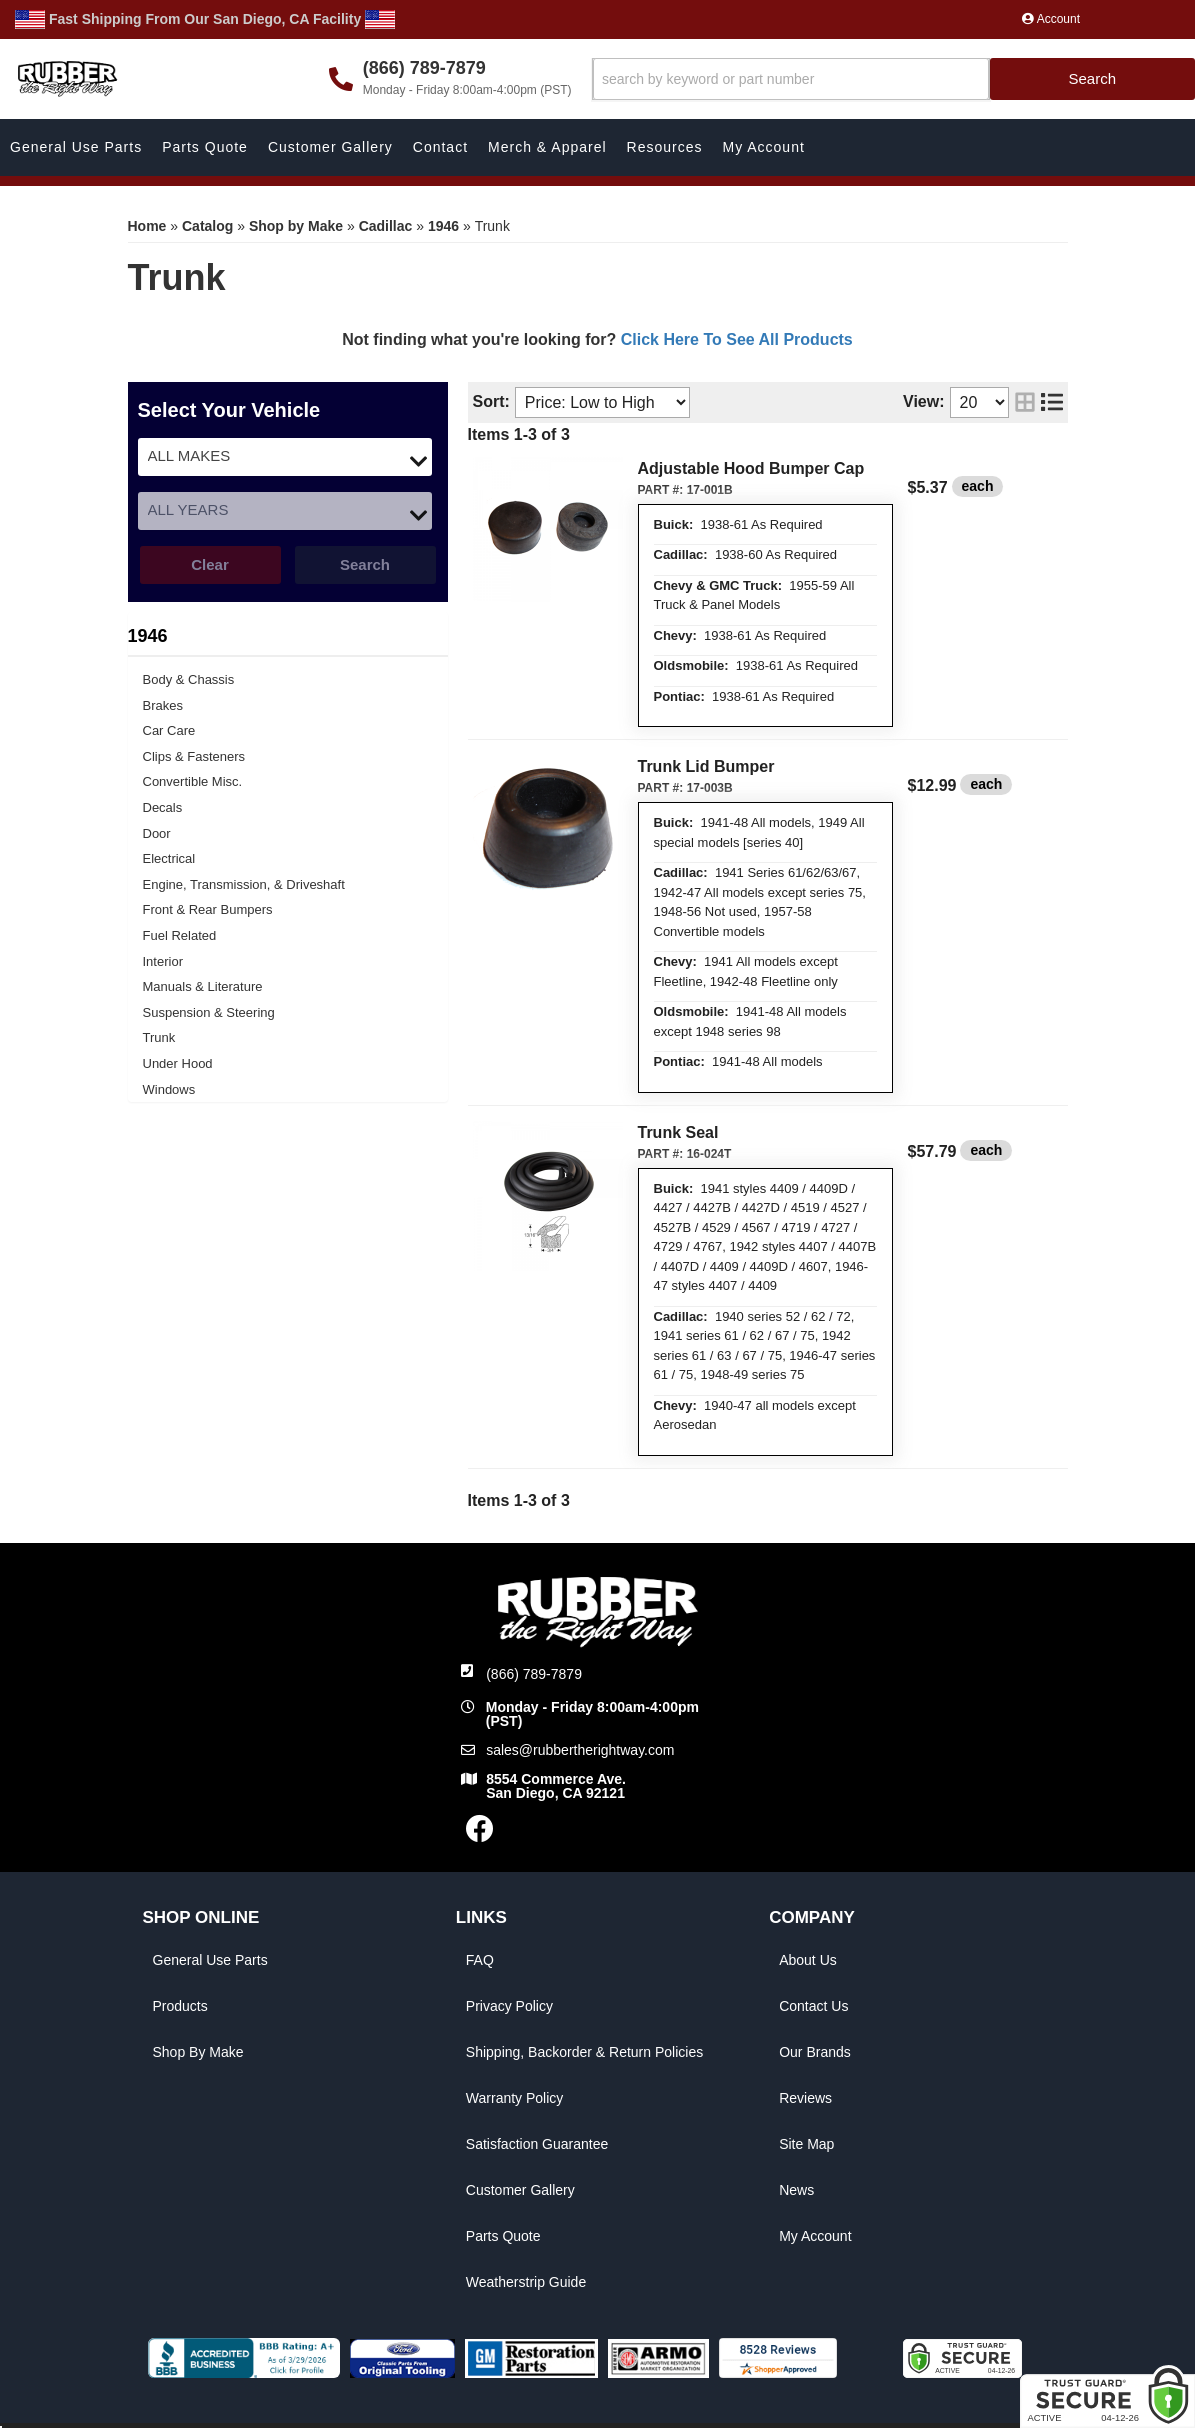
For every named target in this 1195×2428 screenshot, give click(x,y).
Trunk (159, 1037)
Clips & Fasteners (194, 756)
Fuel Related (180, 935)
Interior (163, 961)
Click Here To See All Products (737, 339)
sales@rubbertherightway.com (580, 1750)
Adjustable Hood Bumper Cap (751, 468)
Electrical (169, 858)
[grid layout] (1025, 402)
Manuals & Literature (203, 986)
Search (365, 564)
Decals (163, 807)
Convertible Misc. (193, 781)
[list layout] (1052, 402)
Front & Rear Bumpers (208, 909)
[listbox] (285, 457)
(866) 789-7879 (534, 1674)
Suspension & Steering (209, 1012)
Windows (169, 1089)
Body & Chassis (189, 679)
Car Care (169, 730)
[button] (894, 79)
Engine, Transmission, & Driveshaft (244, 884)
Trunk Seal (678, 1132)
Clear (210, 564)
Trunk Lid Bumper (706, 766)
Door (157, 833)
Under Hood (178, 1063)
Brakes (163, 705)
